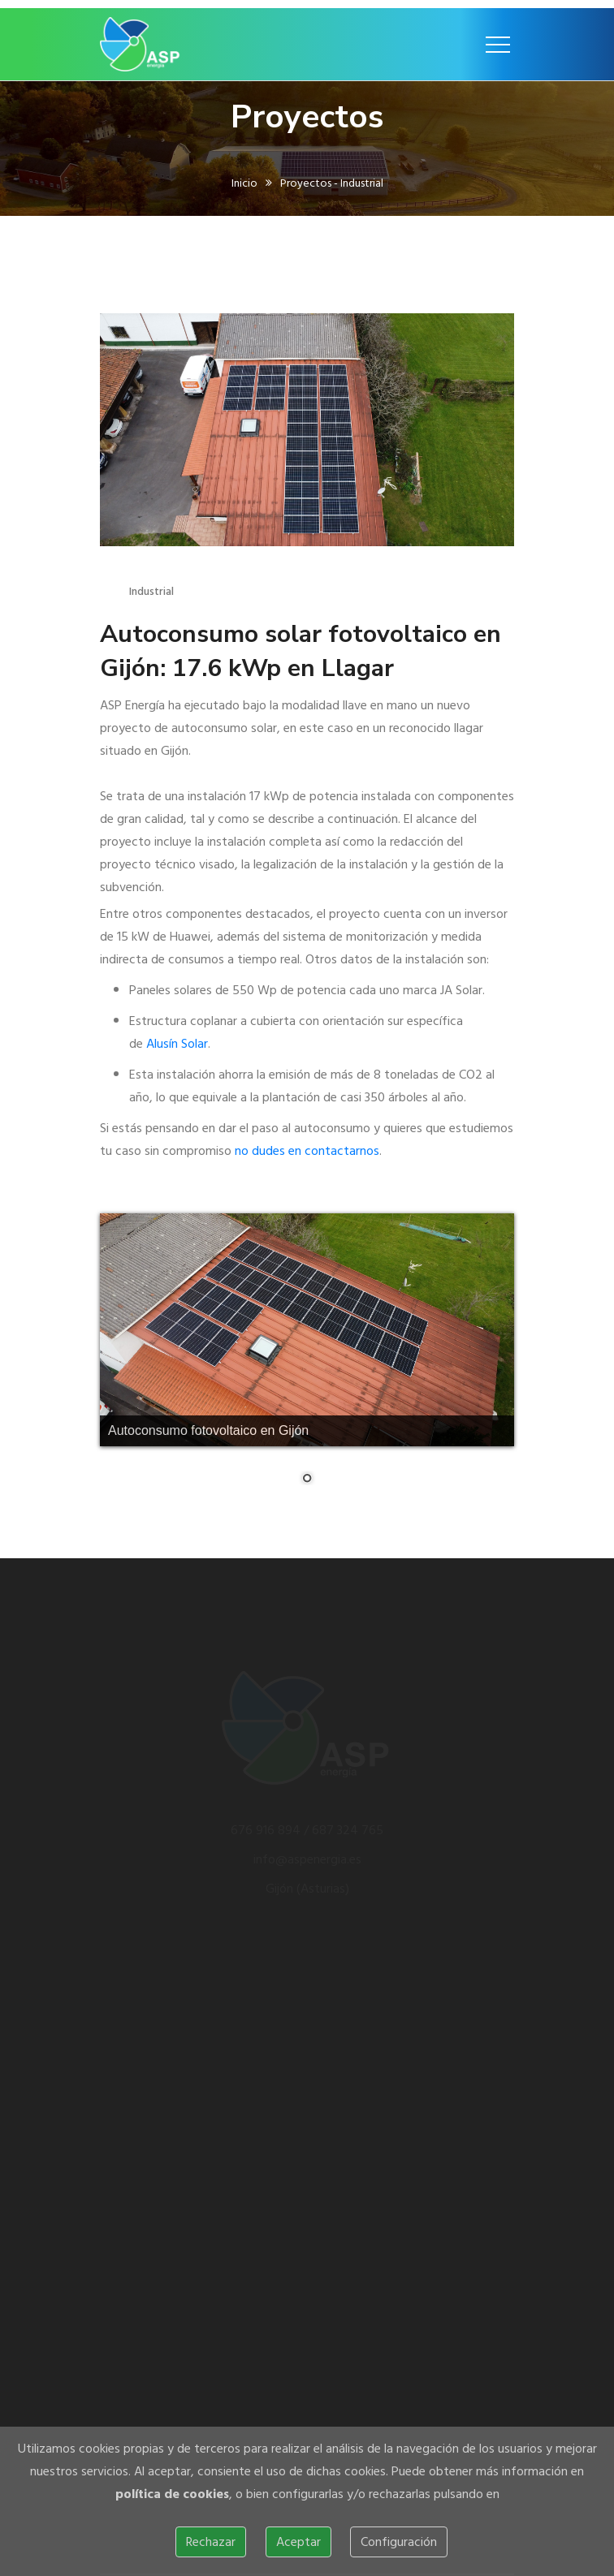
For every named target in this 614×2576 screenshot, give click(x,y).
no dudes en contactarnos (307, 1150)
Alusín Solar (177, 1043)
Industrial (151, 591)
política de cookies (172, 2494)
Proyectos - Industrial (331, 186)
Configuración (399, 2541)
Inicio (244, 186)
